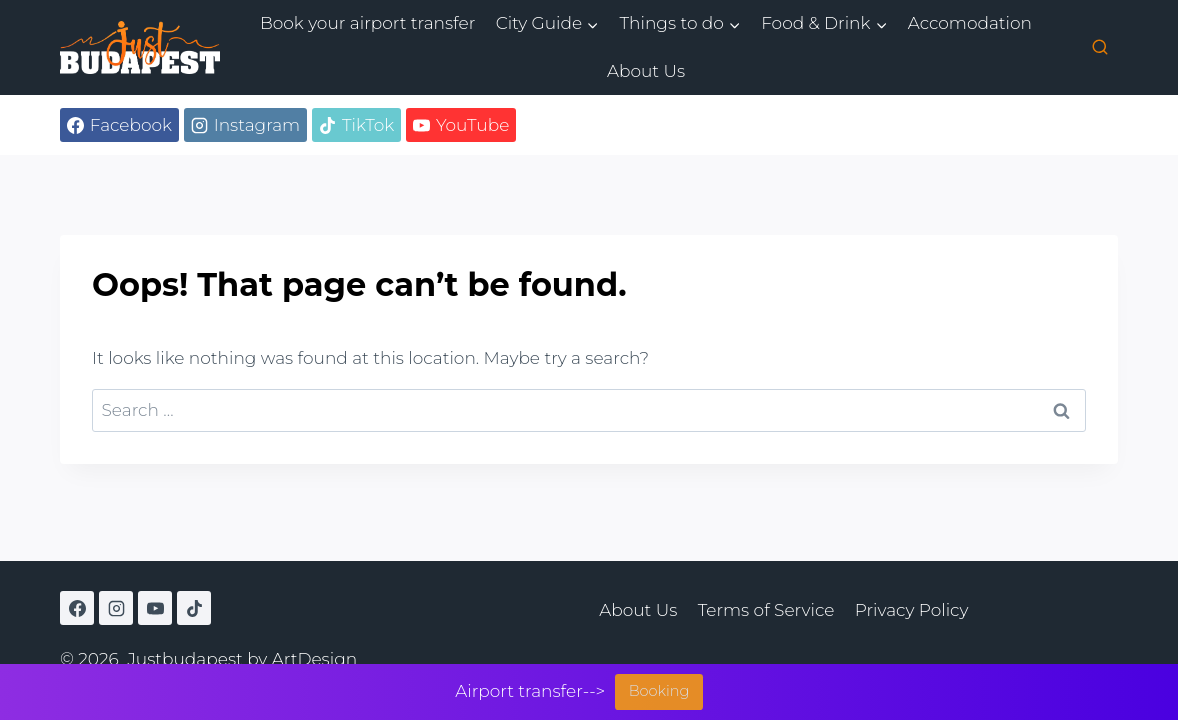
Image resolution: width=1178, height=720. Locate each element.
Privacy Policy (912, 610)
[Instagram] (116, 608)
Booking (659, 691)
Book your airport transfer (367, 23)
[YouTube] (155, 608)
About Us (646, 71)
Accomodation (970, 23)
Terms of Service (766, 610)
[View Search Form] (1100, 48)
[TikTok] (194, 608)
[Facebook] (77, 608)
